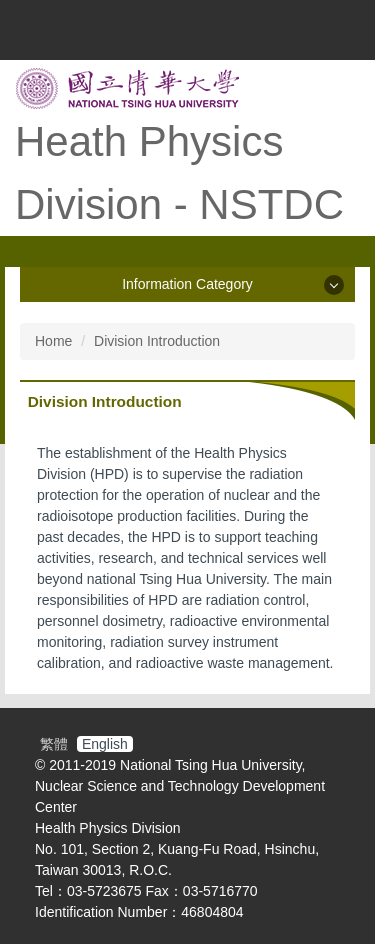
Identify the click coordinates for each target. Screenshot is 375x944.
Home (53, 341)
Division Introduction (157, 341)
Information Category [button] (187, 284)
